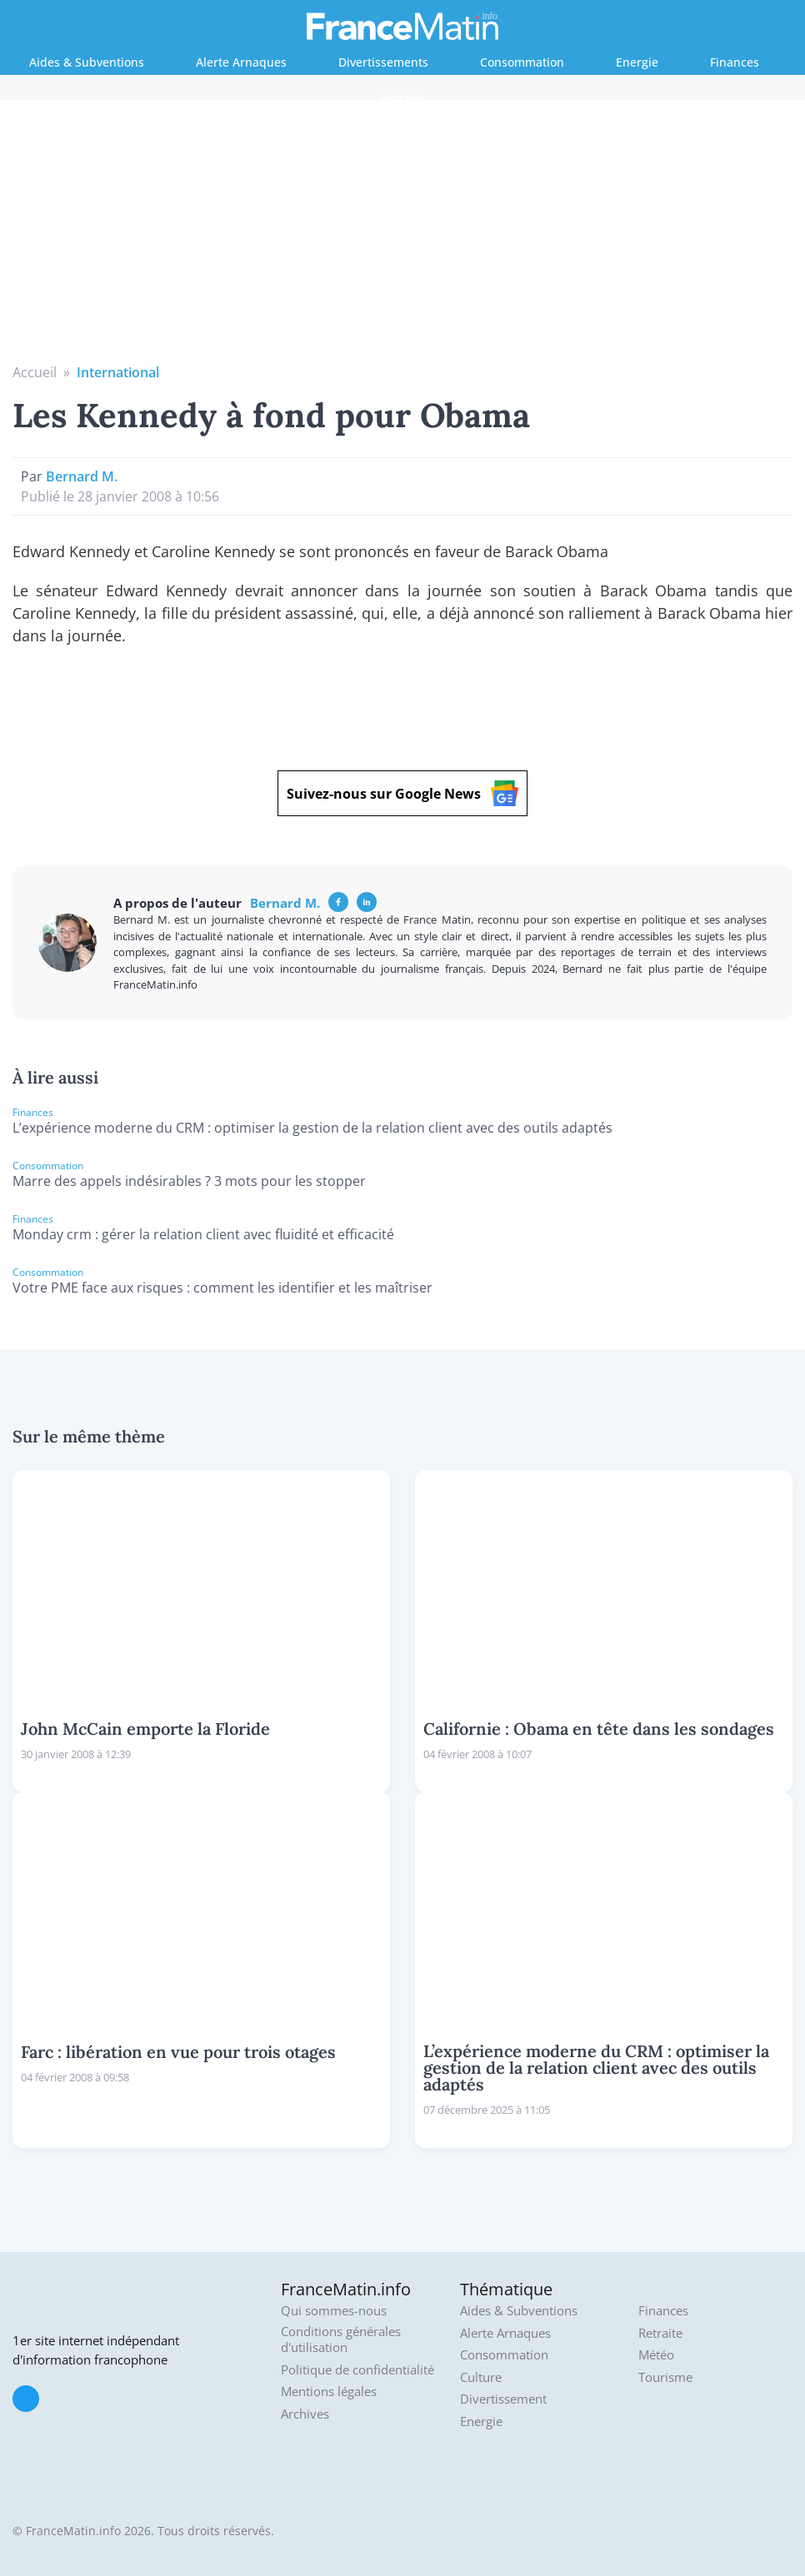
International (118, 372)
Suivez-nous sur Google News (402, 793)
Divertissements (383, 62)
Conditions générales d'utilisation (341, 2340)
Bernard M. (82, 476)
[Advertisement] (403, 237)
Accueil (34, 372)
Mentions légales (329, 2391)
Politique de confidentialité (357, 2370)
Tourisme (665, 2377)
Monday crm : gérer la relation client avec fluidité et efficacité (203, 1234)
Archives (305, 2414)
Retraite (403, 98)
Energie (637, 62)
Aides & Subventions (86, 62)
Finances (734, 62)
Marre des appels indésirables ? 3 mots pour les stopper (189, 1181)
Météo (656, 2355)
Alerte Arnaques (241, 62)
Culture (481, 2377)
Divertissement (503, 2399)
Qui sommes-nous (334, 2311)
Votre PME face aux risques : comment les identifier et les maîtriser (222, 1287)
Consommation (522, 62)
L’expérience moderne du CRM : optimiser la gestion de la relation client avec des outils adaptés (312, 1128)
